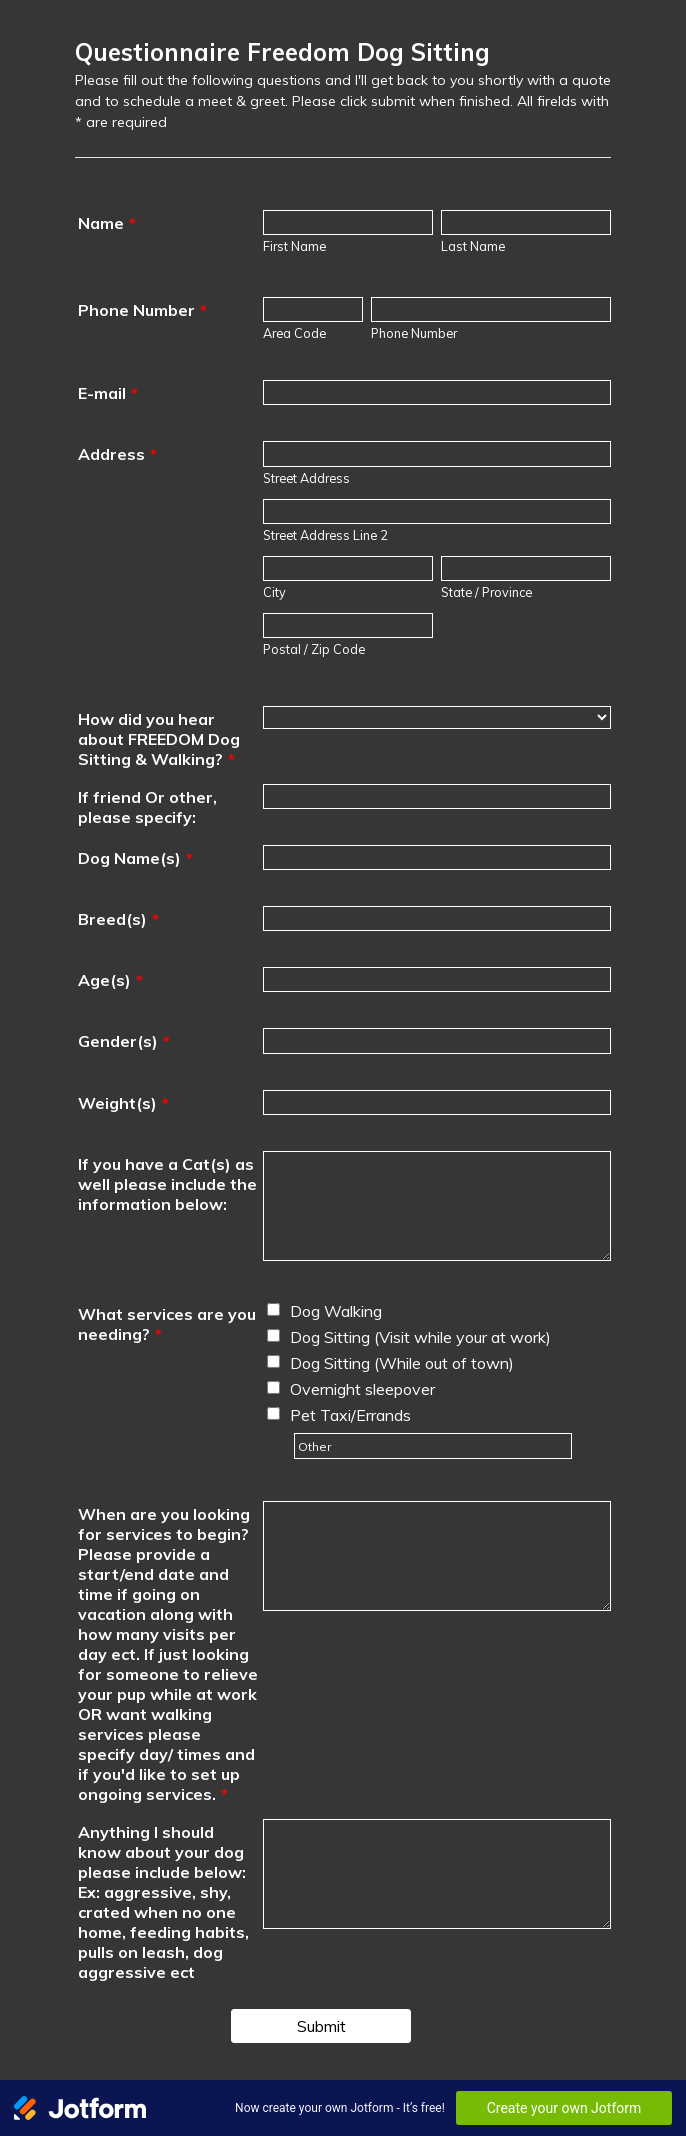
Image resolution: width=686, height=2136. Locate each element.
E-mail (108, 393)
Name (107, 223)
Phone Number (142, 310)
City (274, 592)
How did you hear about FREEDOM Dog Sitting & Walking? (159, 739)
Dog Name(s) (135, 858)
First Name (294, 246)
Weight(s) (123, 1103)
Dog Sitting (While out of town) (402, 1363)
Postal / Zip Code (314, 649)
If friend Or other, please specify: (147, 807)
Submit (321, 2026)
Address (117, 454)
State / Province (486, 592)
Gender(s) (124, 1041)
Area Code (294, 333)
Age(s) (110, 980)
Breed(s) (118, 919)
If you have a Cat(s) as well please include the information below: (167, 1184)
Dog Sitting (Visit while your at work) (420, 1337)
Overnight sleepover (362, 1389)
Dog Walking (336, 1311)
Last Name (473, 246)
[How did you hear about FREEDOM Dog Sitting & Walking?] (437, 717)
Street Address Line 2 (325, 535)
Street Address (306, 478)
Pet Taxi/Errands (350, 1415)
